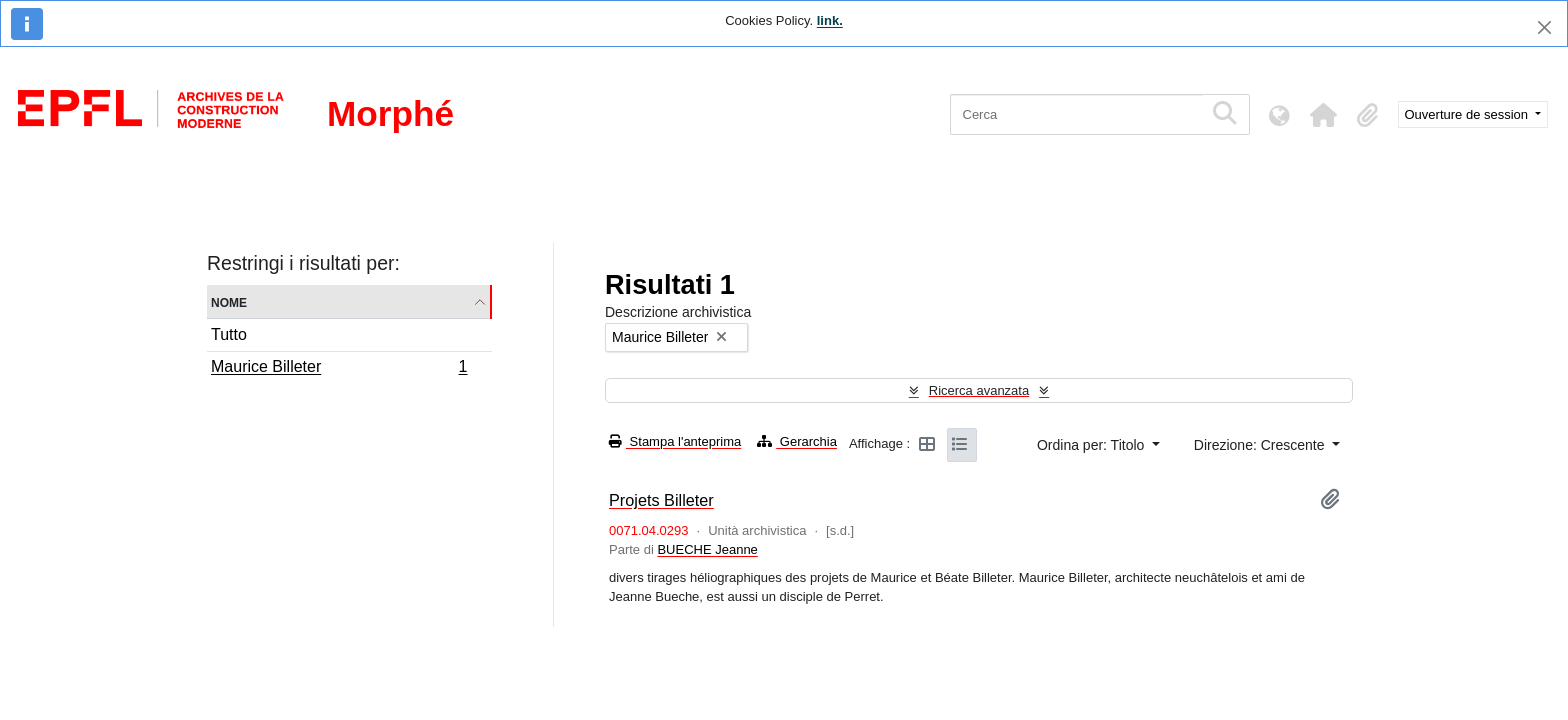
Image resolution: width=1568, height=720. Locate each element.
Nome (229, 301)
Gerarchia (797, 441)
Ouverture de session (1468, 114)
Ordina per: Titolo (1092, 445)
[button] (1324, 115)
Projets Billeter (661, 500)
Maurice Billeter (339, 369)
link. (830, 20)
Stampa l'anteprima (675, 441)
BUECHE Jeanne (707, 549)
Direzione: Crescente (1261, 445)
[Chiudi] (1544, 27)
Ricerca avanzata (979, 390)
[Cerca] (1076, 114)
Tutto (229, 334)
